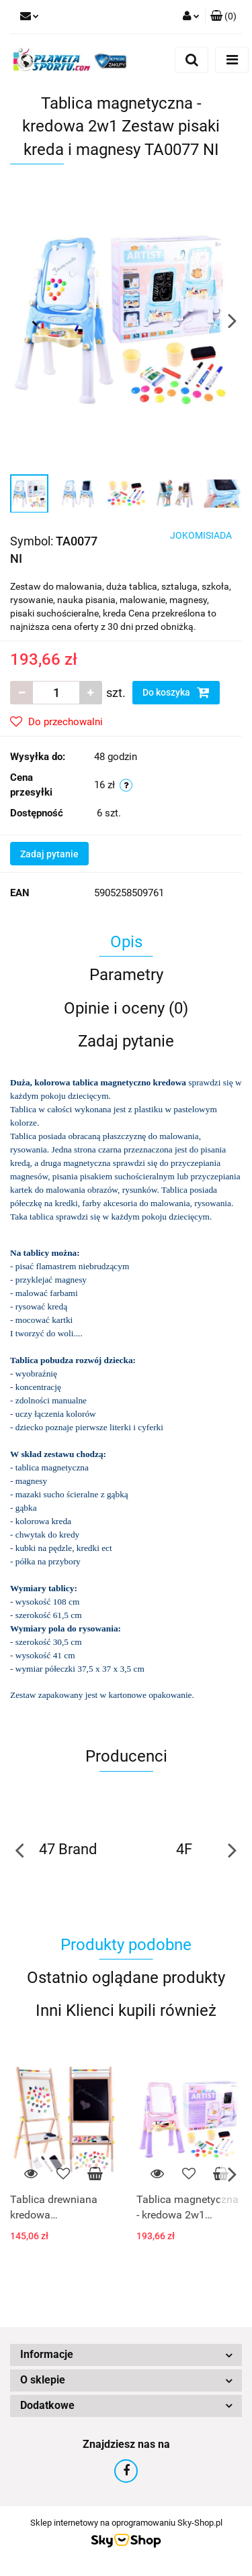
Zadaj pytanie (49, 854)
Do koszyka (176, 692)
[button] (223, 17)
